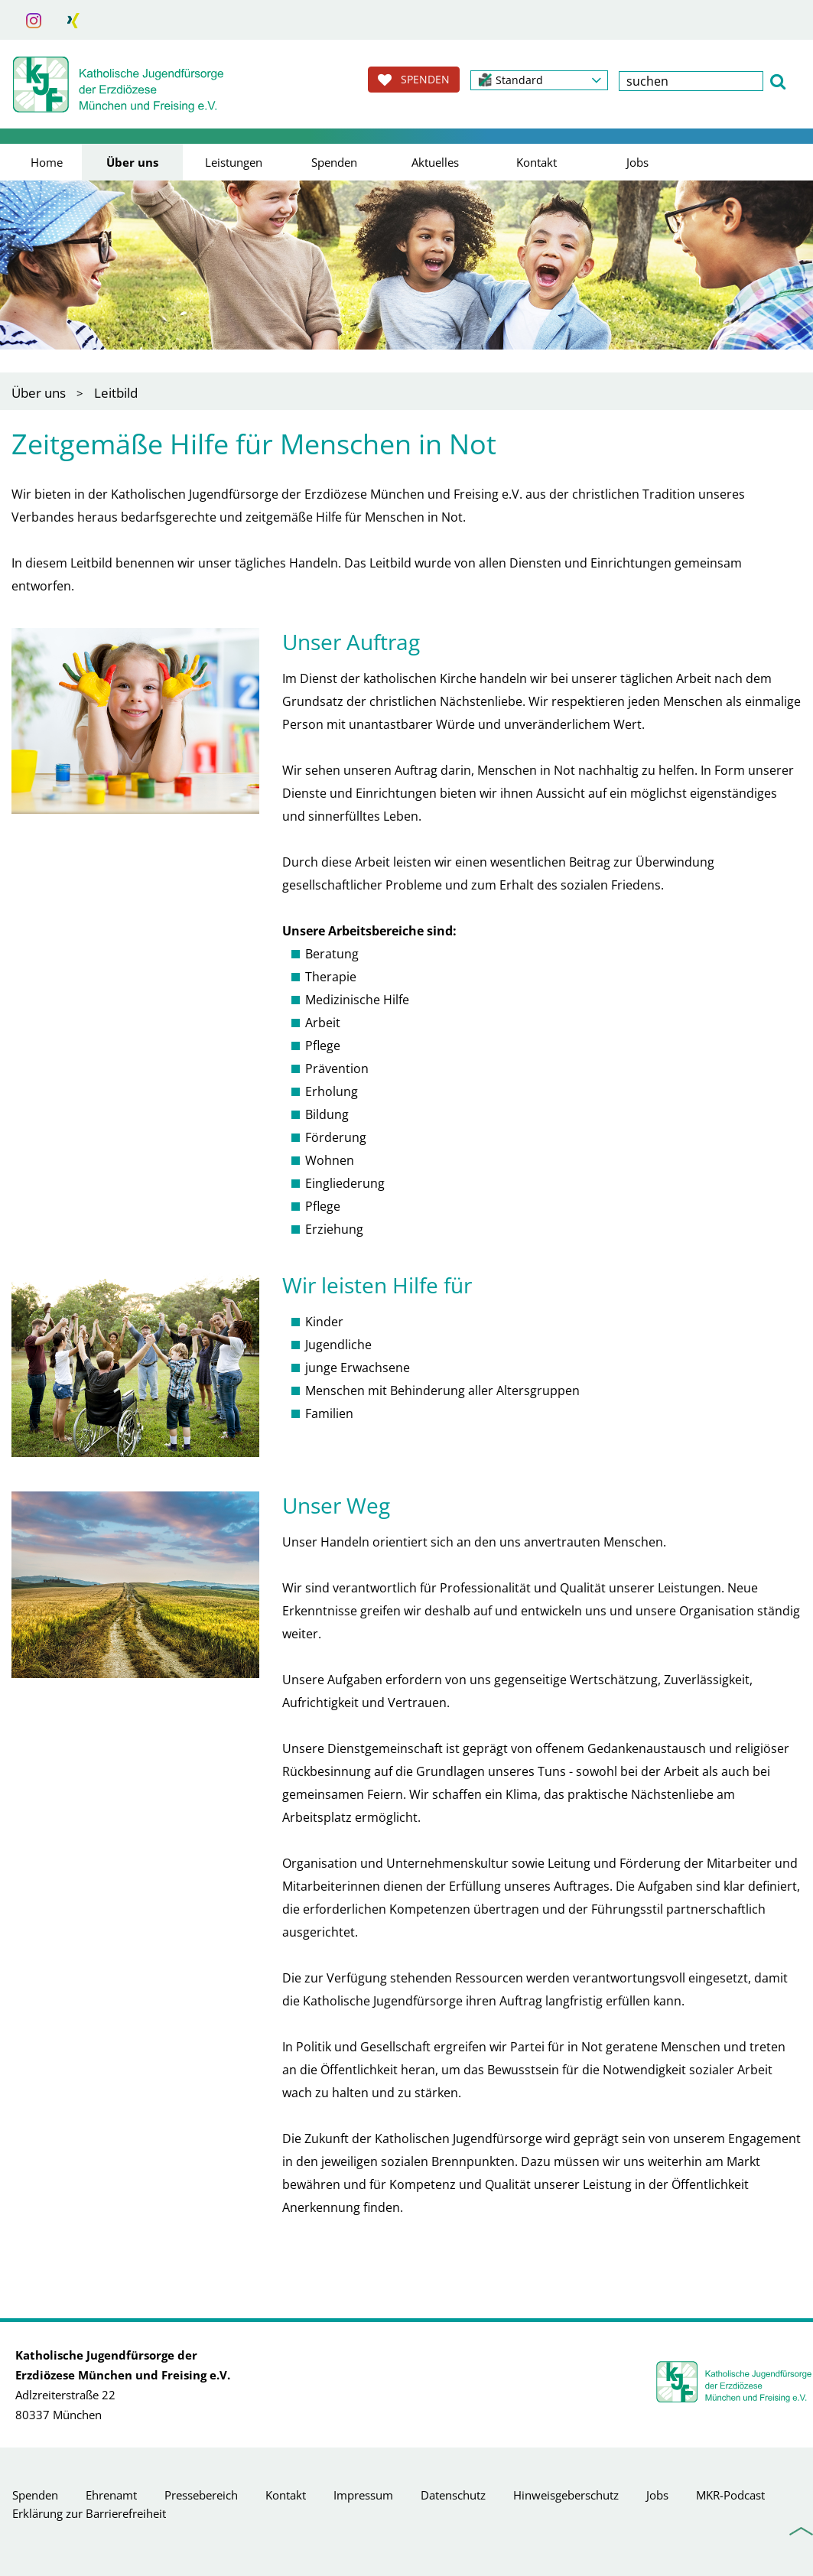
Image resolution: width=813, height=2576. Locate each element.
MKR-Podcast (730, 2495)
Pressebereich (201, 2495)
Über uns (132, 162)
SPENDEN (414, 79)
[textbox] (691, 81)
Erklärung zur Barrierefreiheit (89, 2513)
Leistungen (233, 162)
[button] (539, 80)
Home (47, 162)
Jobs (637, 162)
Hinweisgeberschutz (566, 2495)
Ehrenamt (111, 2495)
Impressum (363, 2495)
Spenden (334, 162)
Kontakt (536, 162)
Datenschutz (453, 2495)
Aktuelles (435, 162)
